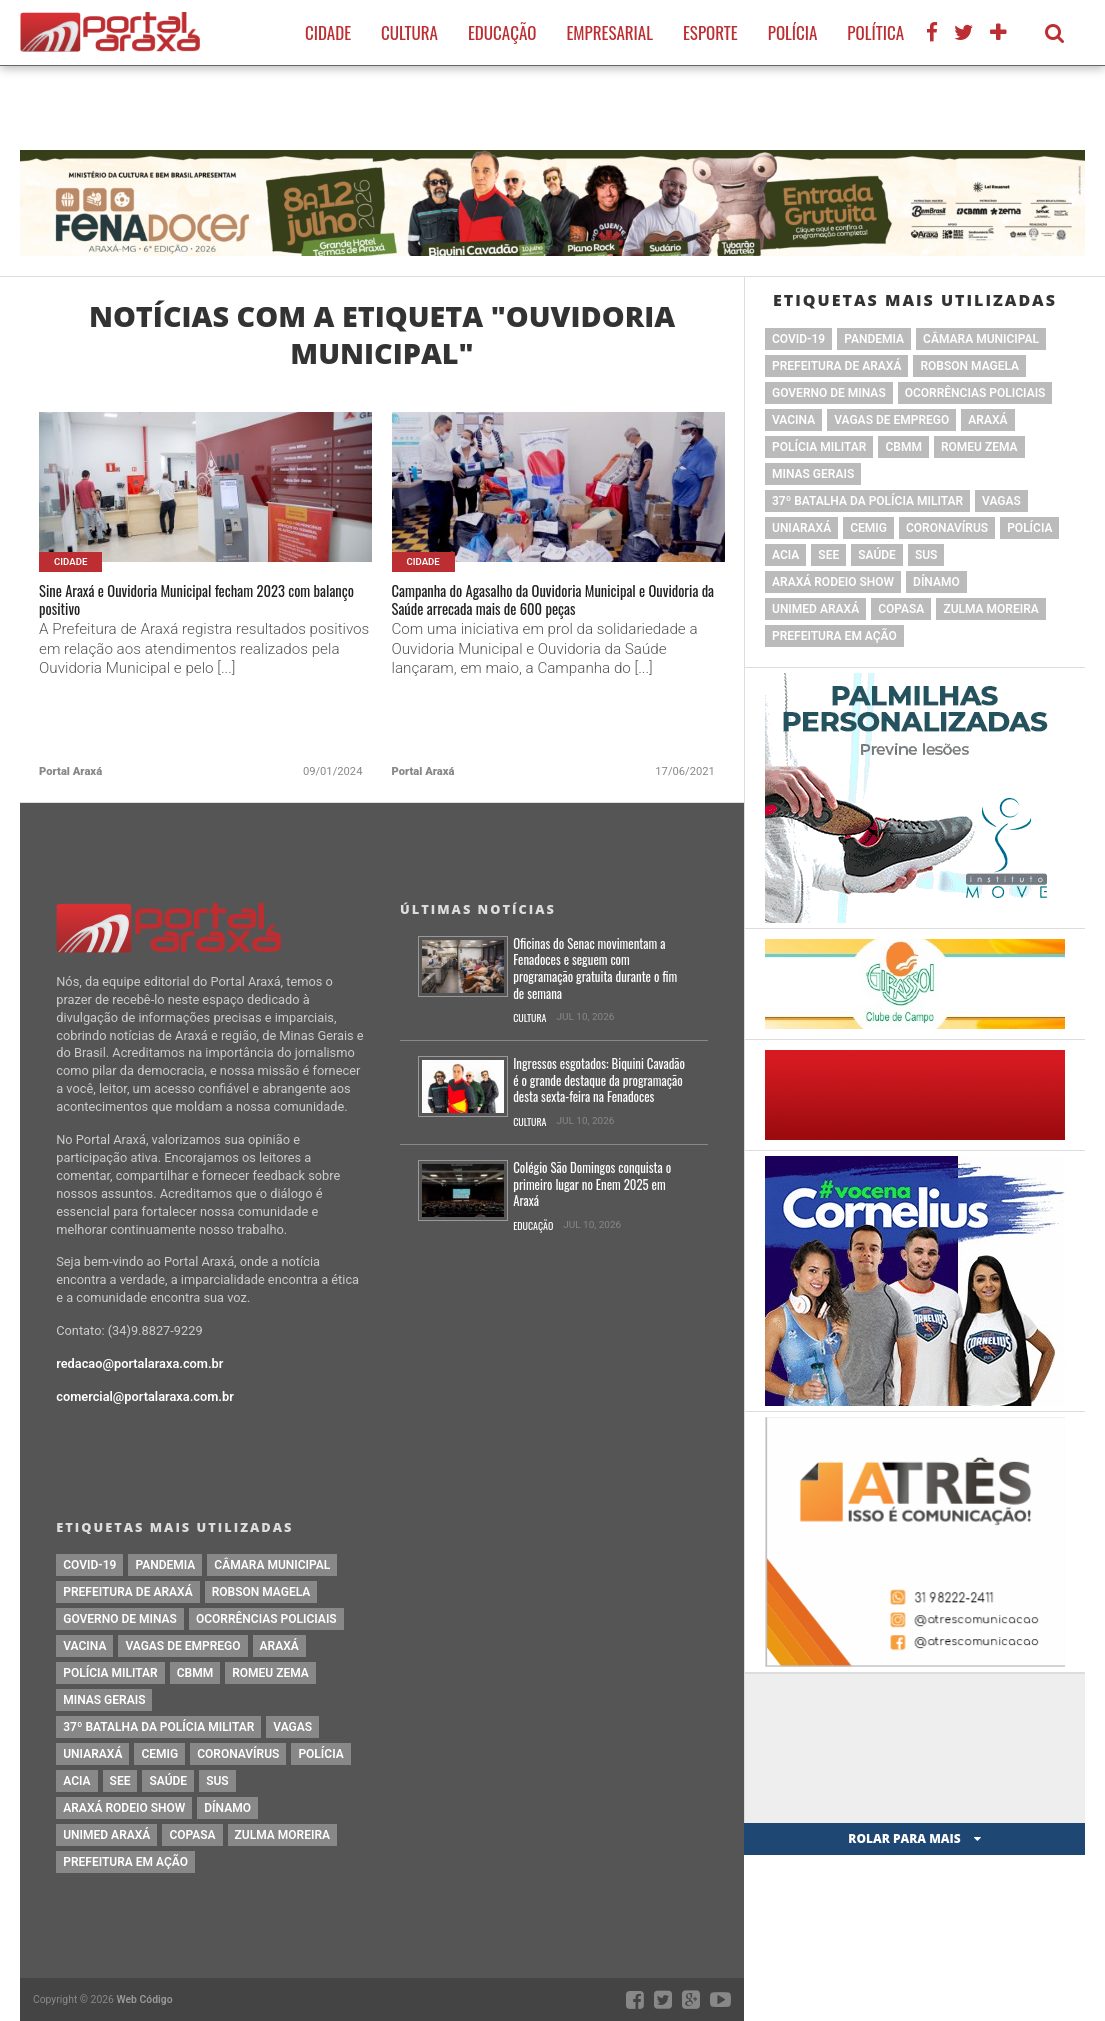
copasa (901, 609)
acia (785, 555)
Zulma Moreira (990, 609)
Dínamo (936, 582)
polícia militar (819, 447)
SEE (828, 555)
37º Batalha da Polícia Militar (867, 501)
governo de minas (829, 393)
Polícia (793, 32)
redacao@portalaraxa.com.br (139, 1363)
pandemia (874, 339)
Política (875, 32)
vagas (1001, 501)
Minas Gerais (813, 474)
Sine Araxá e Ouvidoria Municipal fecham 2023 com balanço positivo (201, 607)
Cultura (409, 32)
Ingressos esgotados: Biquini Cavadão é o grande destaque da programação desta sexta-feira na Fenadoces (599, 1081)
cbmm (903, 447)
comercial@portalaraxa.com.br (145, 1396)
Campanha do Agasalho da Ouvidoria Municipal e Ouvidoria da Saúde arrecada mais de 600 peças (552, 619)
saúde (877, 555)
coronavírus (947, 528)
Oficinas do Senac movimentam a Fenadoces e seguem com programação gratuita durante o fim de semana (595, 969)
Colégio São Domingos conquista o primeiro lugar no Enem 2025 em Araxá (592, 1185)
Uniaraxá (801, 528)
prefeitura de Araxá (836, 366)
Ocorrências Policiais (975, 393)
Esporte (710, 32)
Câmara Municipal (981, 339)
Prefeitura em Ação (834, 636)
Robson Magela (969, 366)
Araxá (987, 420)
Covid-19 (798, 339)
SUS (926, 555)
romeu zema (979, 447)
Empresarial (609, 32)
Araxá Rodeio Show (833, 582)
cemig (868, 528)
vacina (793, 420)
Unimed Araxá (815, 609)
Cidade (328, 32)
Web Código (145, 1999)
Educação (502, 32)
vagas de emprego (891, 420)
